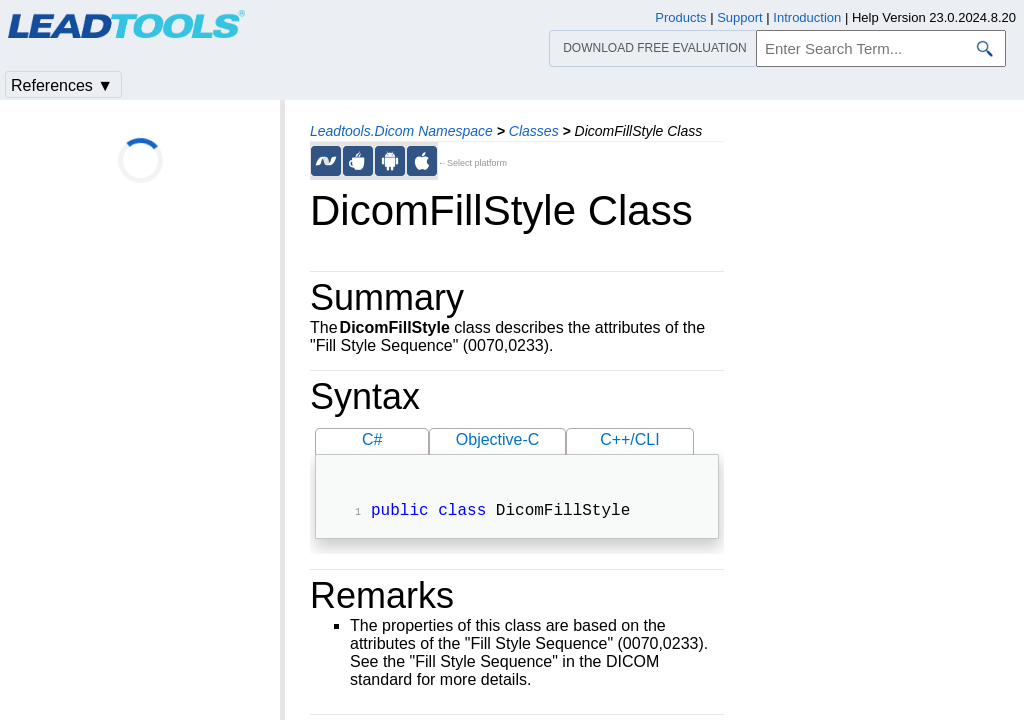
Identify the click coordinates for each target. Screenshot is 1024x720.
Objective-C (498, 439)
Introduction (807, 17)
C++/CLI (630, 439)
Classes (534, 131)
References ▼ (62, 85)
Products (680, 17)
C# (372, 439)
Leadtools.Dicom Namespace (401, 131)
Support (740, 17)
